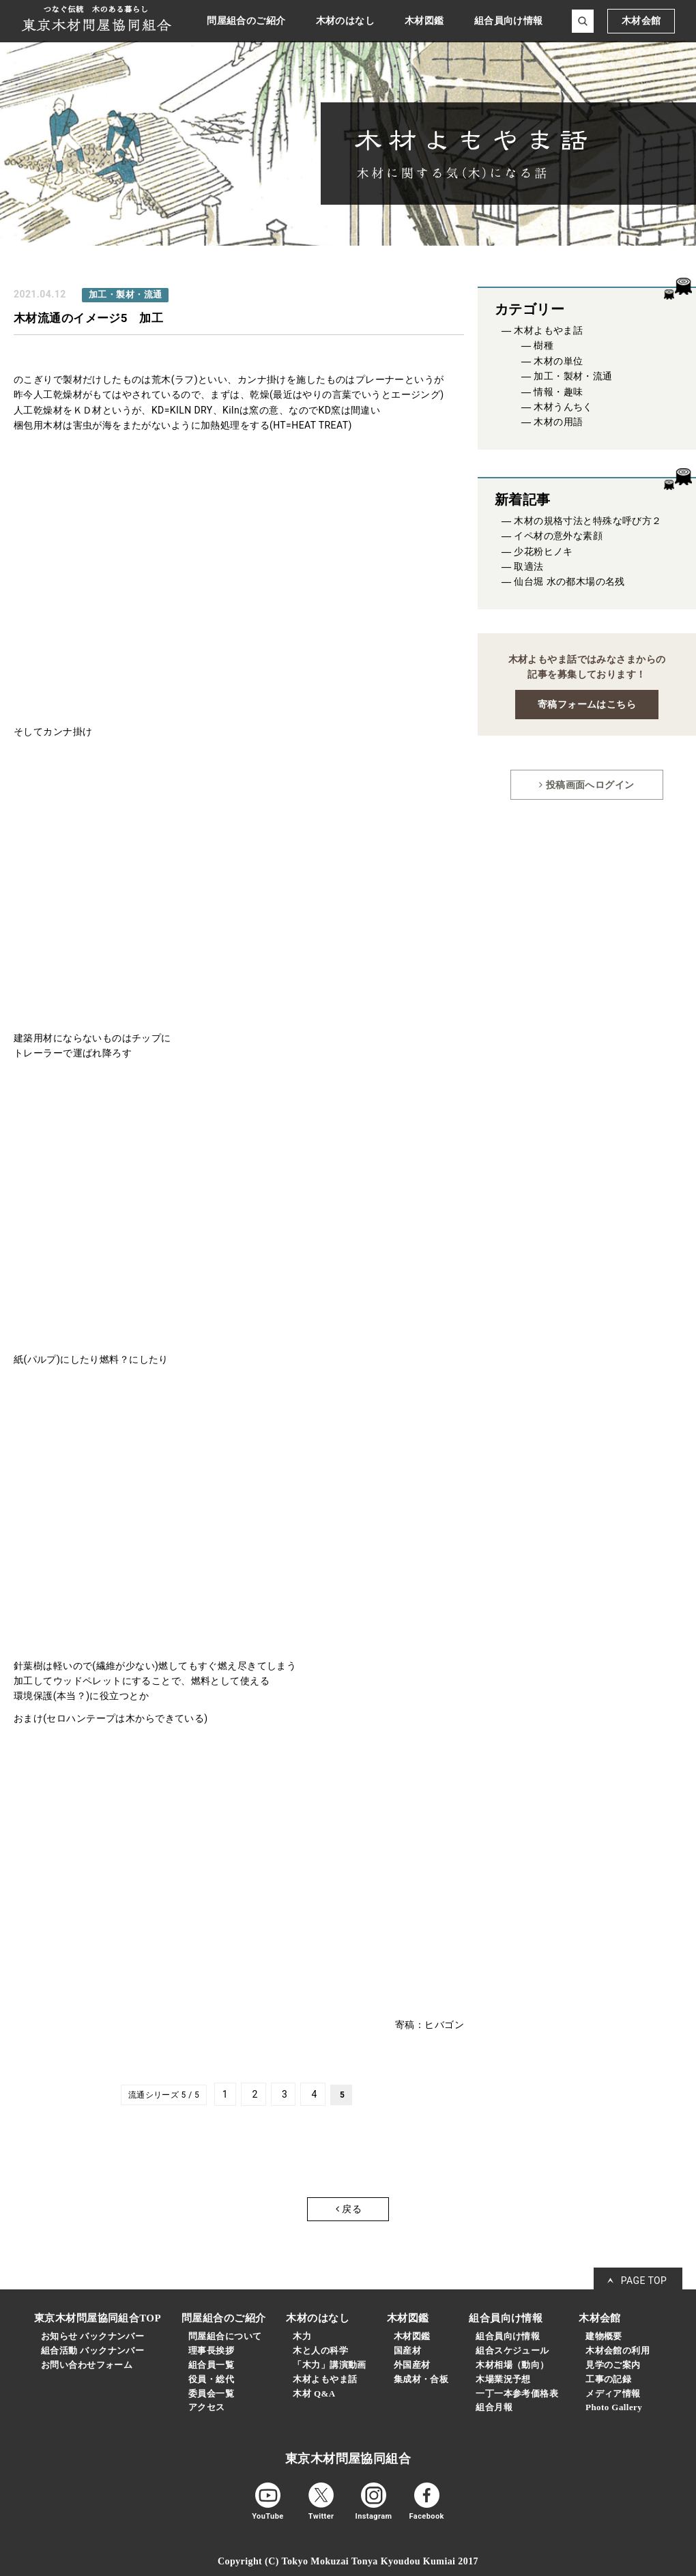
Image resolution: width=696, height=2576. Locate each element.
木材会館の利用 (617, 2350)
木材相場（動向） (512, 2365)
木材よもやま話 (548, 330)
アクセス (206, 2407)
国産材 (407, 2350)
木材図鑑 (412, 2336)
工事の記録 (608, 2379)
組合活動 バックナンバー (92, 2350)
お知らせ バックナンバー (92, 2336)
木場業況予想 (503, 2379)
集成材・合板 (421, 2379)
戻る (349, 2208)
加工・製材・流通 (573, 376)
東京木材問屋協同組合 (348, 2458)
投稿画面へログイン (586, 784)
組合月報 (494, 2407)
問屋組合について (224, 2336)
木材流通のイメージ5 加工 (88, 318)
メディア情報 (613, 2393)
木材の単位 (558, 361)
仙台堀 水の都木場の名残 (569, 582)
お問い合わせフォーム (86, 2365)
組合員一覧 (211, 2365)
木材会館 (641, 21)
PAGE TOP (644, 2280)
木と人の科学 (320, 2350)
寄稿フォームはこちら (587, 704)
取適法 (528, 567)
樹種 (543, 346)
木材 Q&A (314, 2393)
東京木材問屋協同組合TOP (97, 2318)
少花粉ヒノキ (543, 552)
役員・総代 (211, 2379)
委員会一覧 (211, 2393)
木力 (302, 2336)
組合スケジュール (512, 2350)
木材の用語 (558, 422)
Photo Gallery (613, 2407)
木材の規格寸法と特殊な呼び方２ (587, 521)
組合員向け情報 (508, 2336)
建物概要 (603, 2336)
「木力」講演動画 (329, 2365)
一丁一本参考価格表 (517, 2393)
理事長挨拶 (211, 2350)
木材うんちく (563, 407)
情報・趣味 (558, 392)
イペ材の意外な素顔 (558, 536)
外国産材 (412, 2365)
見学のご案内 (613, 2365)
